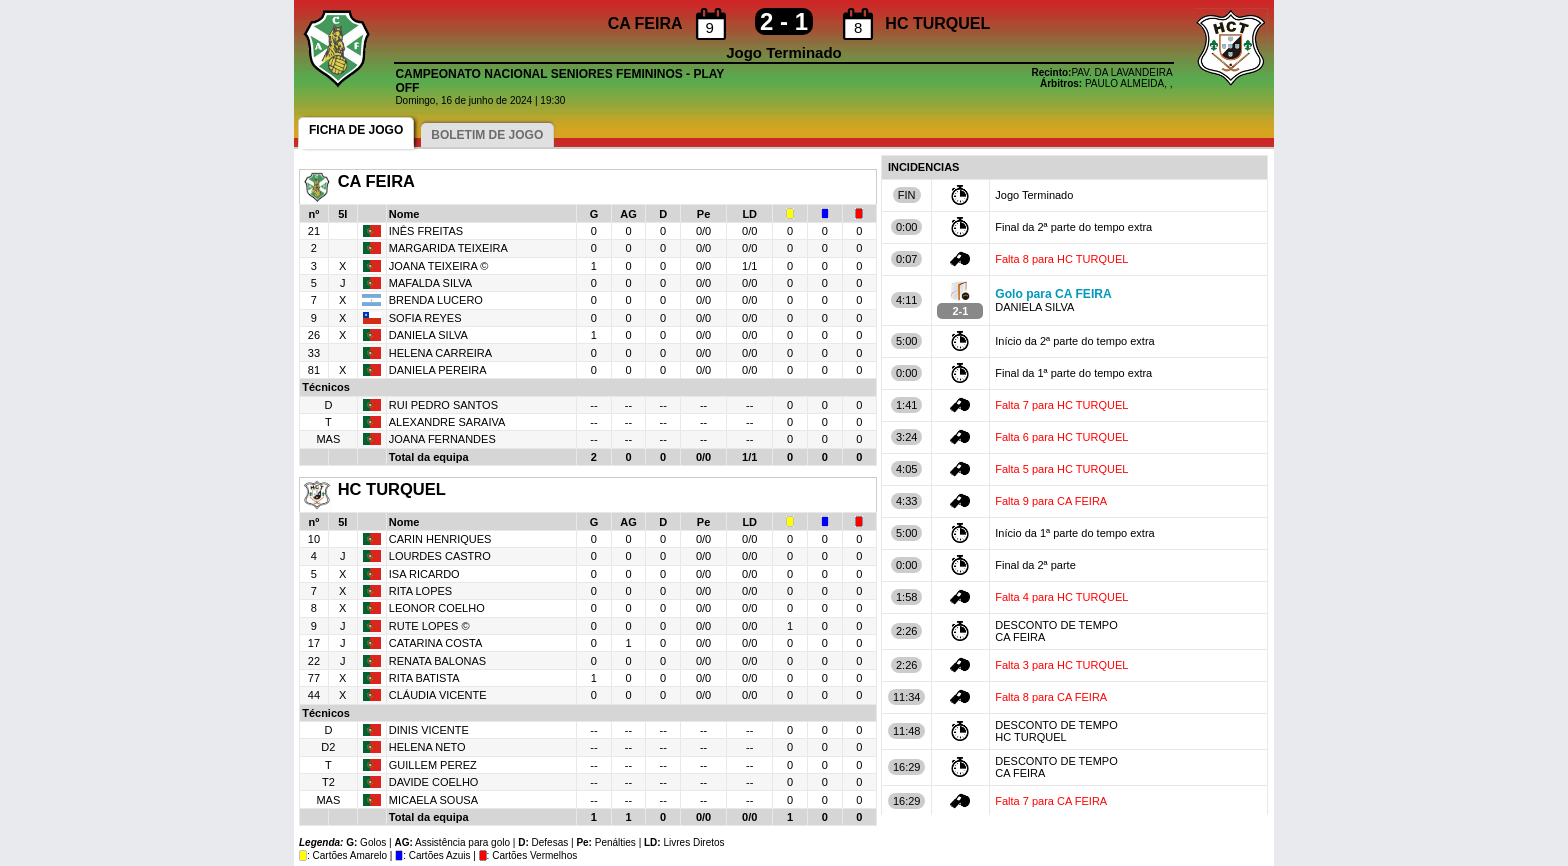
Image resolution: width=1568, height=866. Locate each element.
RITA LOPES (420, 591)
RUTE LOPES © (429, 626)
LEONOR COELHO (437, 608)
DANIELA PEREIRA (438, 370)
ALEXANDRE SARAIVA (447, 422)
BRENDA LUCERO (436, 300)
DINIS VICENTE (429, 730)
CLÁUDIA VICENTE (438, 695)
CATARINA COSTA (436, 643)
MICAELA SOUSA (433, 800)
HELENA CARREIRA (440, 353)
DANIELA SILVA (428, 335)
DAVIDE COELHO (434, 782)
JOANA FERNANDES (442, 439)
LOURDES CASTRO (440, 556)
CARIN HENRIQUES (440, 539)
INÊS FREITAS (426, 231)
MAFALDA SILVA (430, 283)
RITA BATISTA (424, 678)
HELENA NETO (427, 747)
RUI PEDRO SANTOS (443, 405)
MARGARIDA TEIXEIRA (448, 248)
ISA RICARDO (424, 574)
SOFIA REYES (425, 318)
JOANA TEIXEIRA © (439, 266)
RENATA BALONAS (437, 661)
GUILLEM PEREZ (433, 765)
